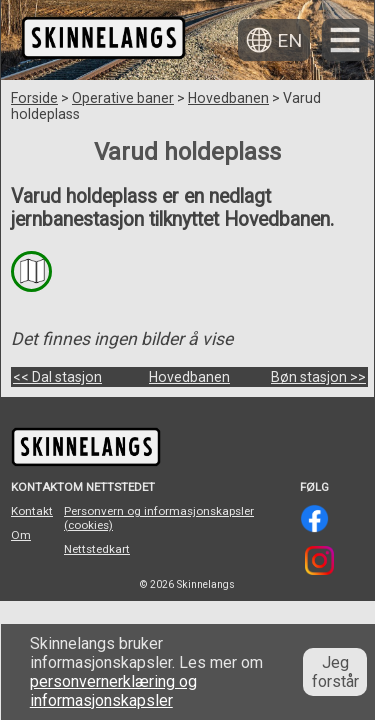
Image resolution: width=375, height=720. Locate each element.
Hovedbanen (228, 98)
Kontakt (32, 511)
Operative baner (123, 98)
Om (21, 535)
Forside (34, 98)
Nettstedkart (97, 549)
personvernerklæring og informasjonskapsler (113, 691)
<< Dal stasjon (57, 377)
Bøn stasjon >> (318, 377)
